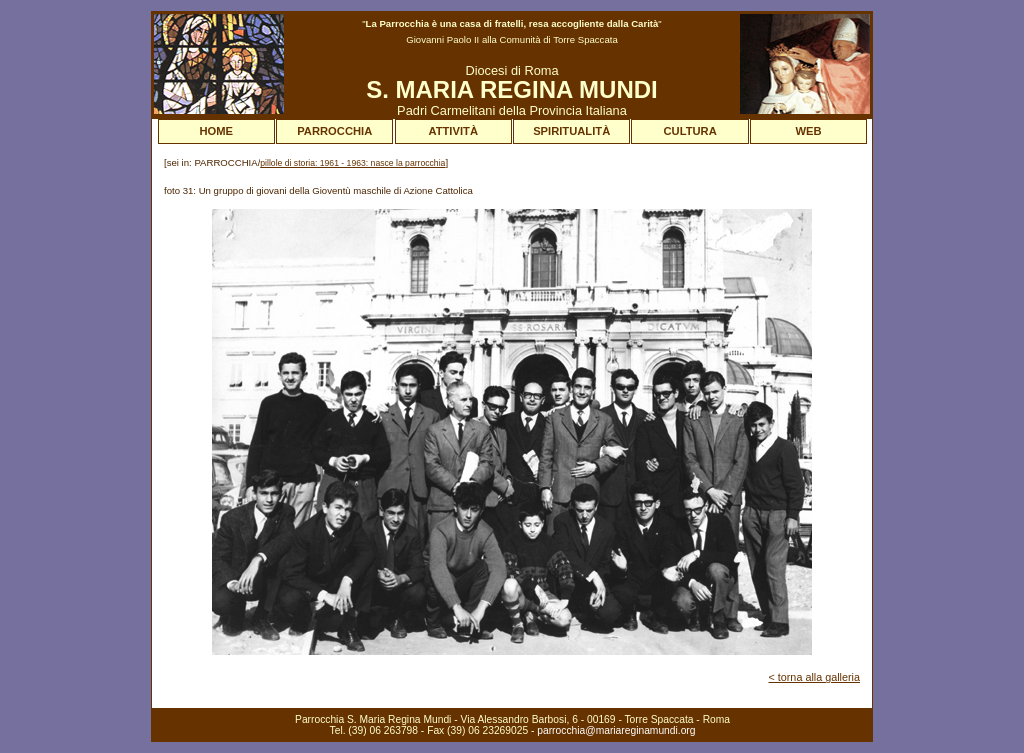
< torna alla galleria (814, 677)
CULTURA (690, 131)
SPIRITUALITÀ (571, 131)
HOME (216, 131)
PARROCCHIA (334, 131)
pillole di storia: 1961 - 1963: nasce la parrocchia (352, 163)
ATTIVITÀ (453, 131)
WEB (809, 131)
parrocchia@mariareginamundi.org (616, 730)
